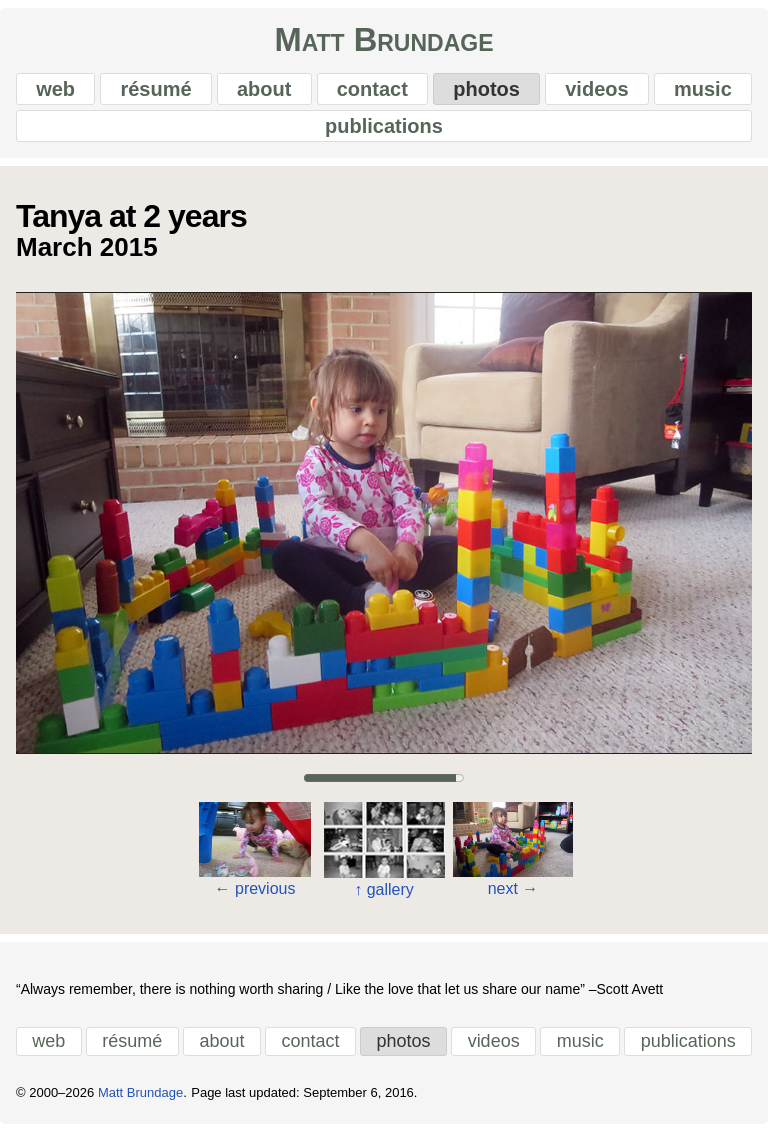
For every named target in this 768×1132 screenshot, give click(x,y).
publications (384, 126)
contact (372, 89)
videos (596, 89)
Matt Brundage (383, 40)
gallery (384, 889)
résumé (155, 89)
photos (486, 89)
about (264, 89)
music (703, 89)
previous (255, 888)
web (55, 89)
